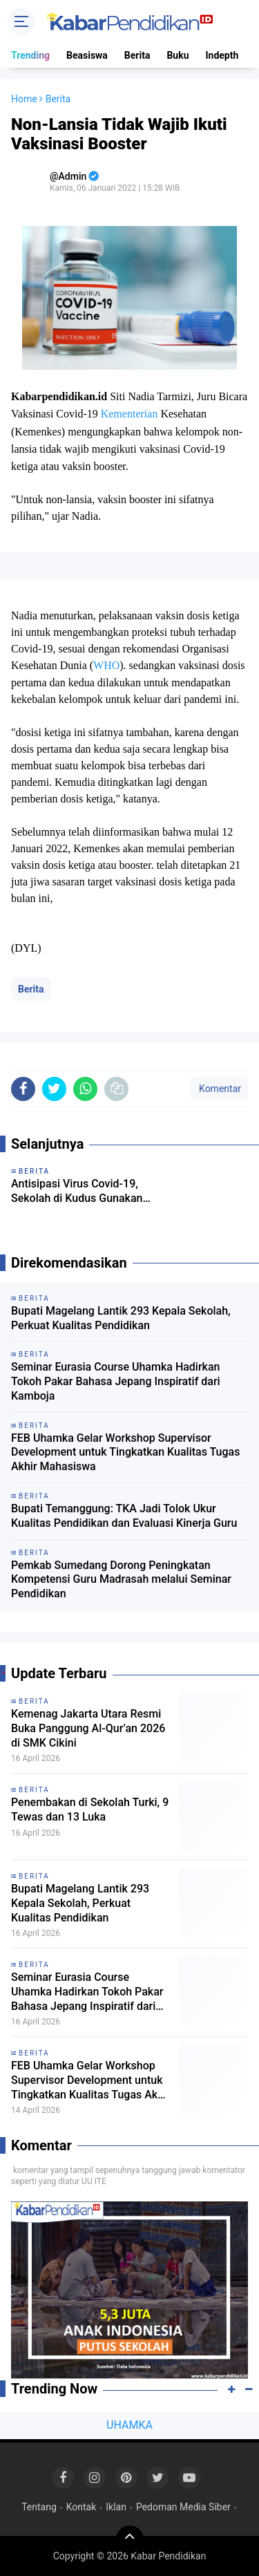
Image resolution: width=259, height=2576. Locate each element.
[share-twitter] (54, 1089)
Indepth (221, 55)
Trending (30, 55)
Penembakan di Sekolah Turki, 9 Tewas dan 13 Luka (90, 1809)
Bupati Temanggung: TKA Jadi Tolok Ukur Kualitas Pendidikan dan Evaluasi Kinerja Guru (124, 1516)
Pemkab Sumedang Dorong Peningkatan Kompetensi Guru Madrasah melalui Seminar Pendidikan (121, 1580)
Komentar (219, 1088)
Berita (137, 55)
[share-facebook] (23, 1089)
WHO (106, 665)
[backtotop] (130, 2539)
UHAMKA (129, 2425)
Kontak (81, 2506)
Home (24, 98)
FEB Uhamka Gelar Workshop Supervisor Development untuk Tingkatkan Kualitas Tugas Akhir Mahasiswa (125, 1452)
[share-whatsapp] (85, 1089)
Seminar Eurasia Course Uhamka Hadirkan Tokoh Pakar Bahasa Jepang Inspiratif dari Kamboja (115, 1381)
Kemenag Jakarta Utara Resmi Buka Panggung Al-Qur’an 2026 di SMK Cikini (88, 1728)
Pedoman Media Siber (183, 2506)
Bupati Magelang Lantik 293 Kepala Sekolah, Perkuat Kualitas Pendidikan (121, 1318)
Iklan (116, 2506)
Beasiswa (87, 55)
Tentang (39, 2506)
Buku (177, 55)
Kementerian (129, 414)
